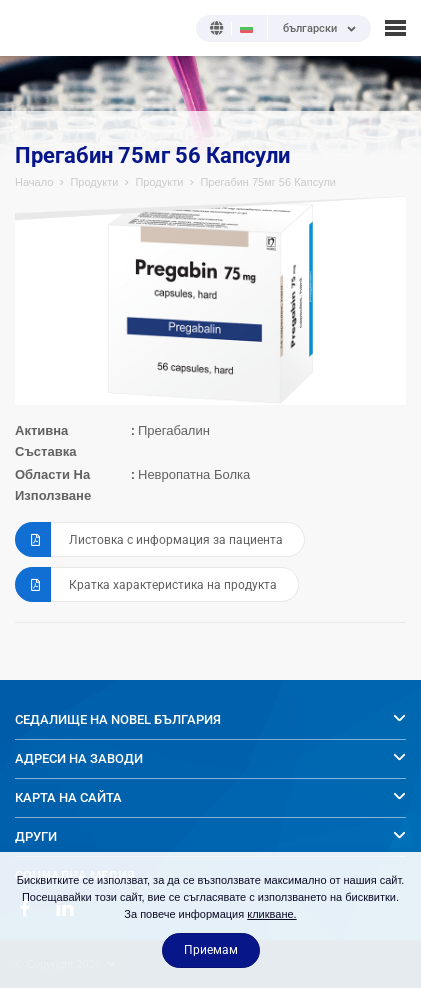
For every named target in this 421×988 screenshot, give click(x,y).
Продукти (94, 182)
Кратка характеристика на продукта (146, 584)
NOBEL (29, 27)
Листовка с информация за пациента (149, 539)
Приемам (211, 950)
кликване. (271, 914)
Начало (34, 182)
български (310, 29)
